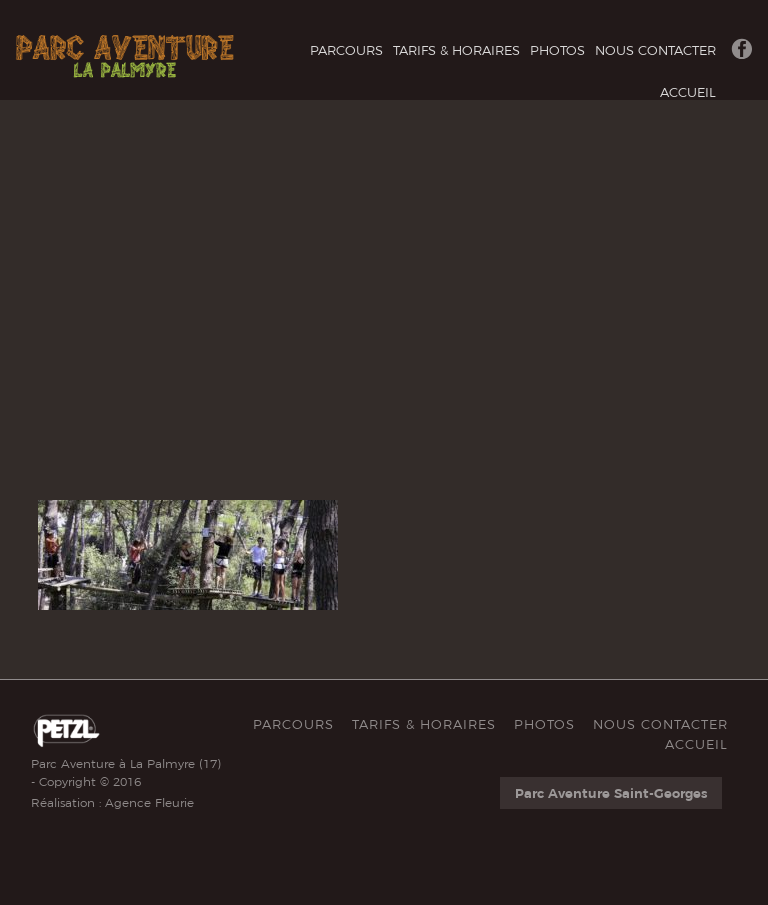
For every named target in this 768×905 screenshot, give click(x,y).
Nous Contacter (655, 50)
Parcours (346, 50)
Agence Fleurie (149, 802)
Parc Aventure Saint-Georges (611, 793)
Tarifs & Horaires (456, 50)
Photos (557, 50)
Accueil (688, 92)
